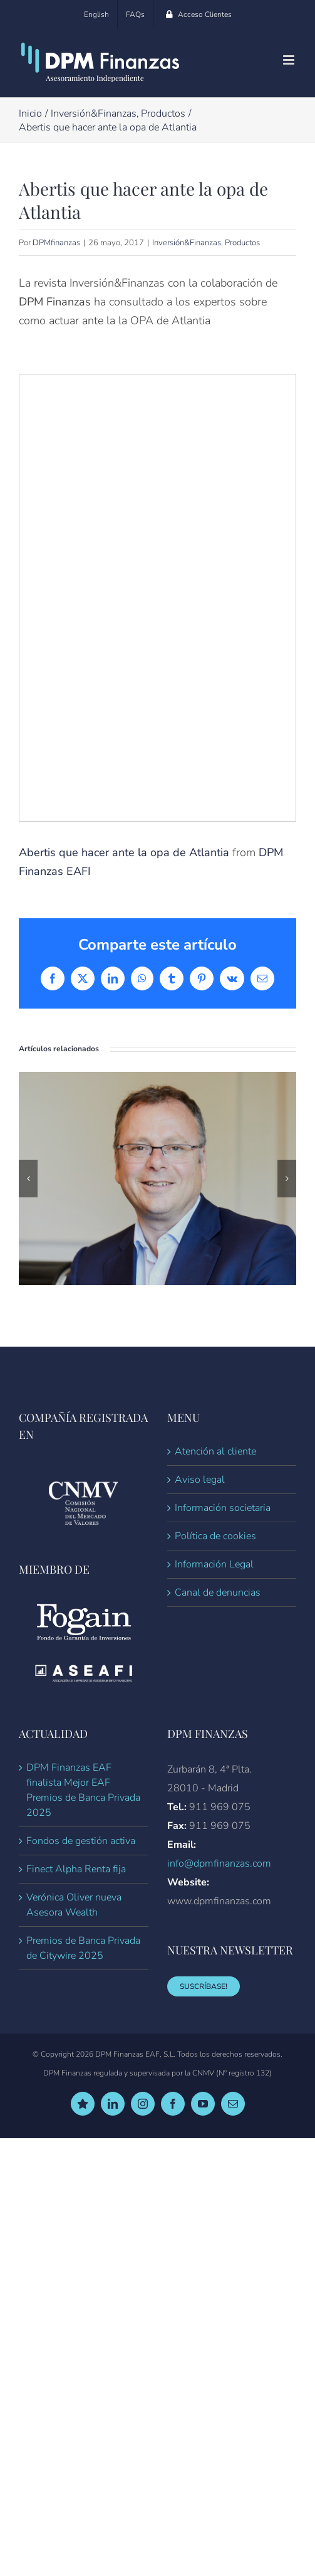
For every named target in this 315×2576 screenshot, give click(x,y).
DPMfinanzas (56, 242)
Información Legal (214, 1564)
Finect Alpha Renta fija (76, 1869)
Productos (242, 242)
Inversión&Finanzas (186, 242)
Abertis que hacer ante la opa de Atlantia (124, 852)
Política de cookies (215, 1536)
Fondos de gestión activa (80, 1841)
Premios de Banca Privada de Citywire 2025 (83, 1948)
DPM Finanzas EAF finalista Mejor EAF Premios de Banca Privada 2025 (83, 1790)
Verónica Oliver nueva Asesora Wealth (73, 1904)
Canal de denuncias (218, 1592)
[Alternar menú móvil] (289, 59)
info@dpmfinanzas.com (219, 1863)
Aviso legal (200, 1480)
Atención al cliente (215, 1451)
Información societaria (223, 1508)
